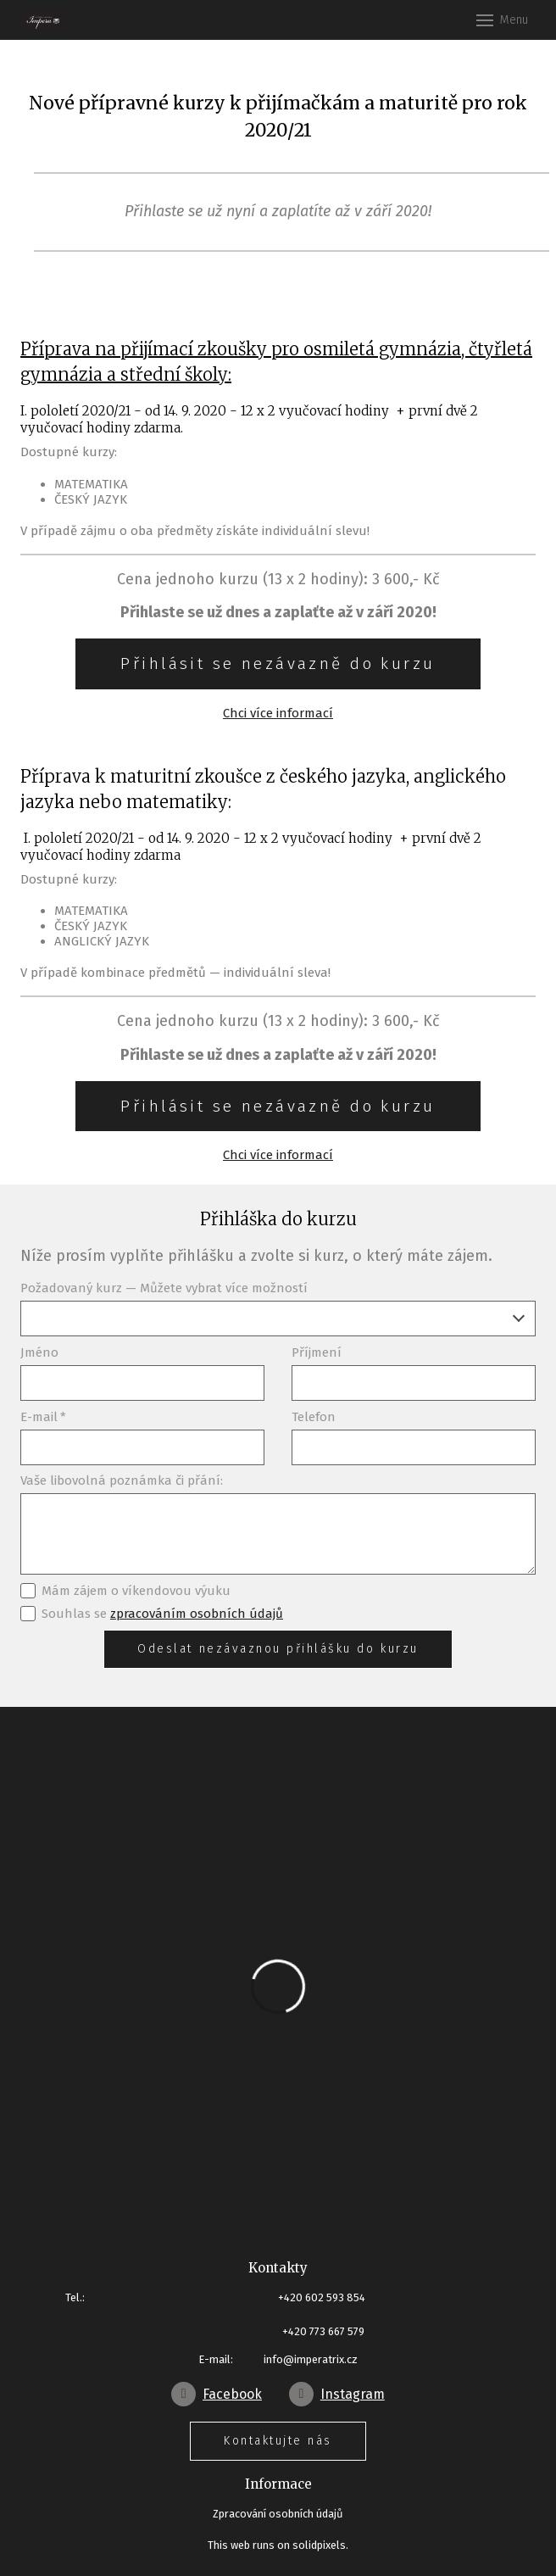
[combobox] (278, 1318)
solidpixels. (320, 2545)
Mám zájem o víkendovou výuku (125, 1590)
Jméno (39, 1352)
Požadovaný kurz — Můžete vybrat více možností (164, 1288)
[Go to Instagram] (337, 2394)
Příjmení (317, 1352)
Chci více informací (278, 713)
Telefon (314, 1417)
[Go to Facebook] (216, 2394)
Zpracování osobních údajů (278, 2513)
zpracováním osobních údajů (196, 1613)
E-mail (43, 1417)
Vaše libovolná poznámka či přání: (121, 1480)
